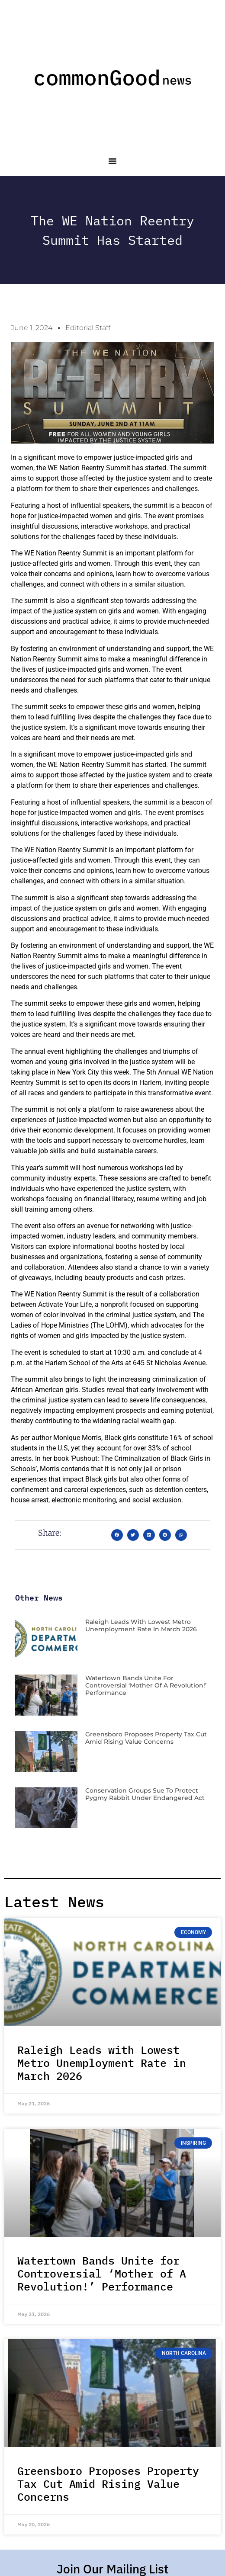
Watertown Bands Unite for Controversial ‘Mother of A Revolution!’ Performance (145, 1685)
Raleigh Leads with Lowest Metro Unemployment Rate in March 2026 (141, 1625)
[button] (112, 160)
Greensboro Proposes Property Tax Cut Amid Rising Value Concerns (146, 1737)
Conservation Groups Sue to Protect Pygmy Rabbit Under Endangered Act (145, 1794)
